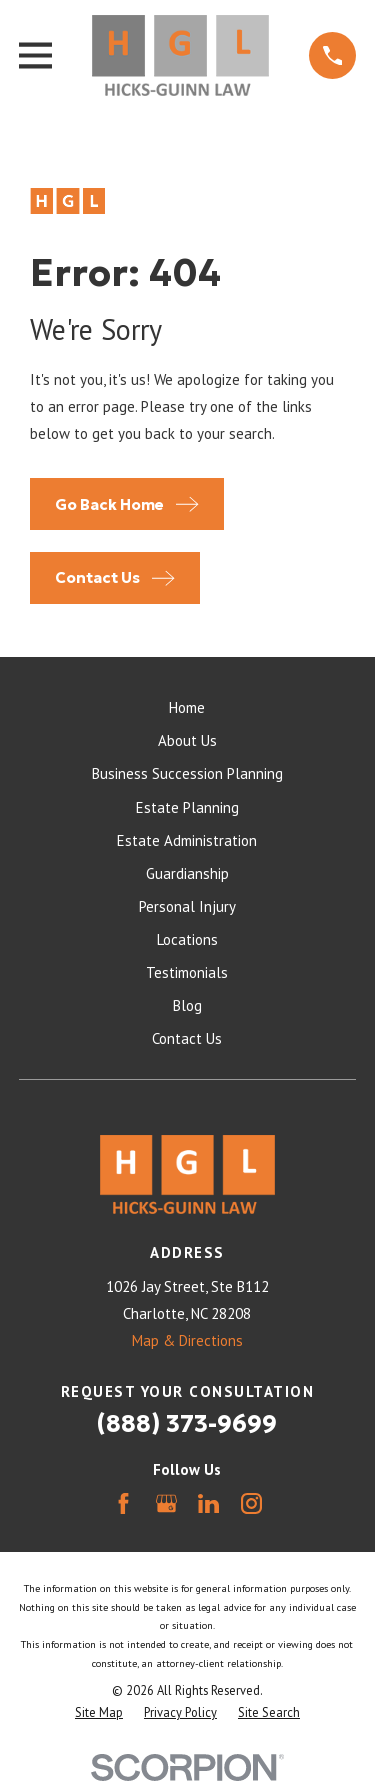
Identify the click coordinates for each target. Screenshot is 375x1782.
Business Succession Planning (187, 773)
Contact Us (187, 1038)
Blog (187, 1005)
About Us (187, 740)
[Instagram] (251, 1503)
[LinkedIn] (208, 1503)
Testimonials (187, 972)
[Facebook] (123, 1503)
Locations (187, 939)
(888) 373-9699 (187, 1424)
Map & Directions (187, 1340)
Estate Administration (187, 840)
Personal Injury (187, 906)
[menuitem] (99, 1712)
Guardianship (187, 873)
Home (187, 707)
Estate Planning (187, 807)
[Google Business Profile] (166, 1503)
